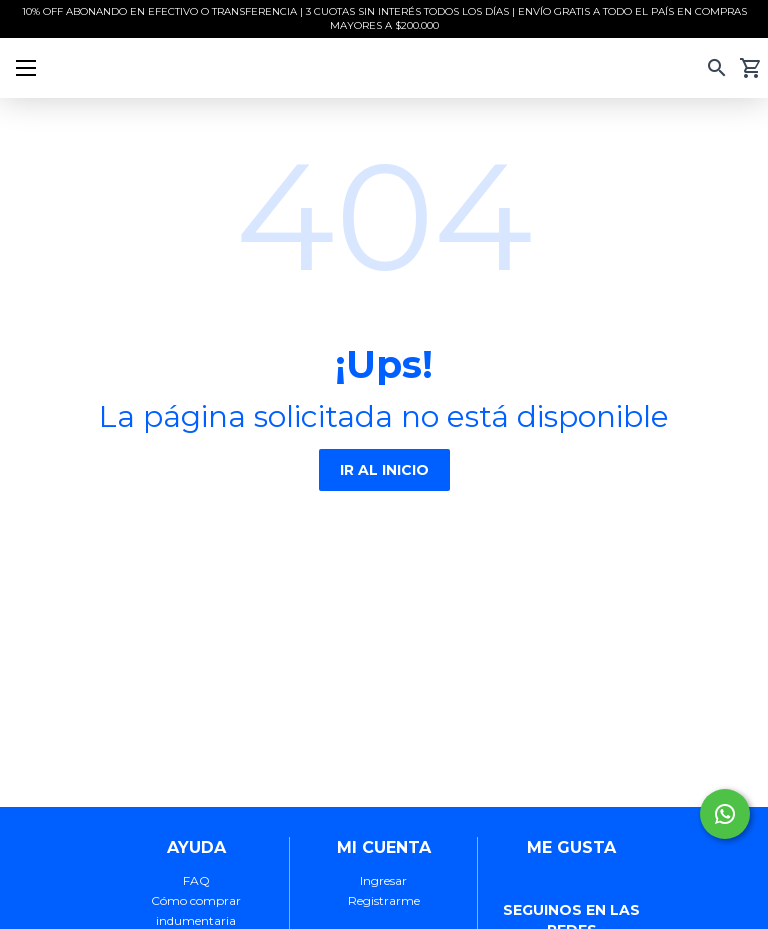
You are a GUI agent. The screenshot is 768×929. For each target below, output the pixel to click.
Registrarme (384, 900)
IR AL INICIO (384, 470)
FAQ (196, 880)
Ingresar (383, 880)
